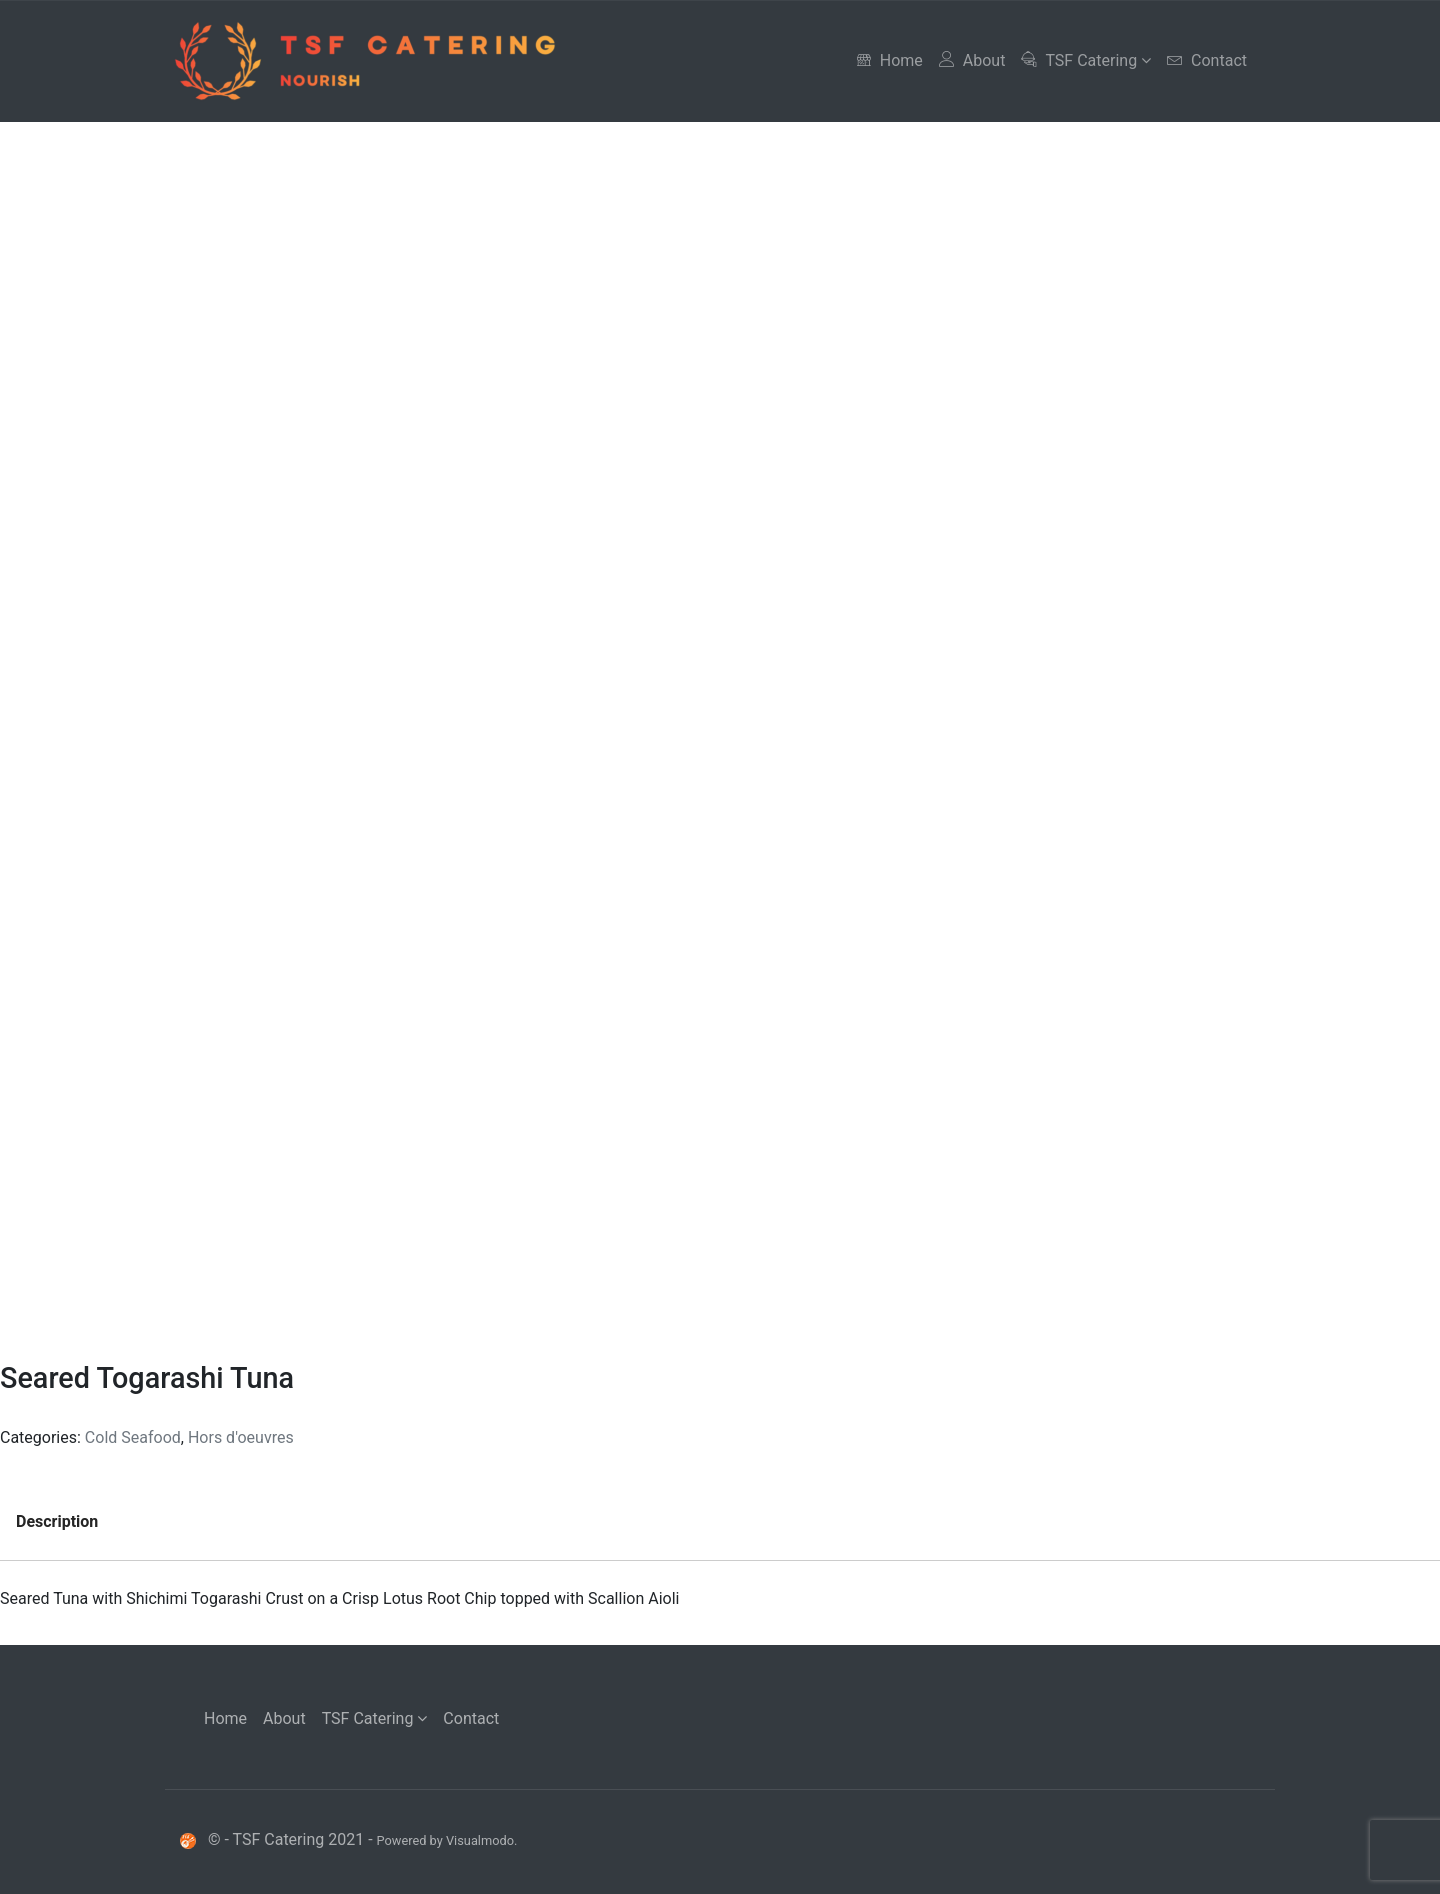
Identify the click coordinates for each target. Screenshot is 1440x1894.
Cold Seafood (133, 1437)
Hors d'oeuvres (241, 1437)
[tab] (57, 1522)
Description (57, 1521)
